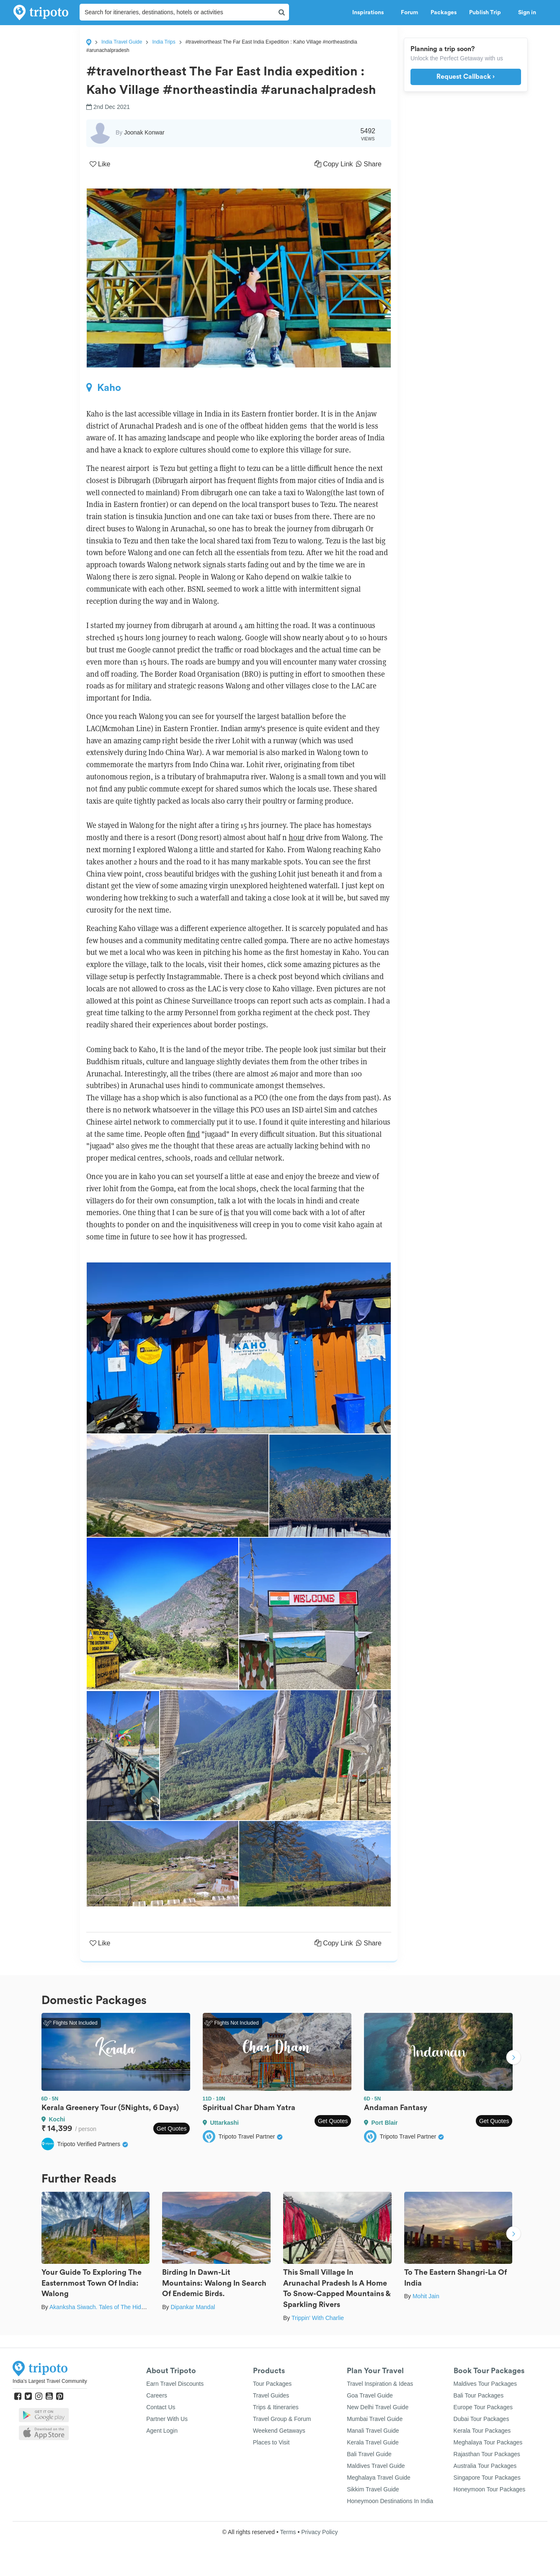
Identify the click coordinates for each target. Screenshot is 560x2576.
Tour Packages (272, 2383)
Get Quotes (172, 2128)
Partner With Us (167, 2419)
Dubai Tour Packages (481, 2419)
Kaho (103, 387)
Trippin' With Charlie (318, 2318)
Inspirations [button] (370, 13)
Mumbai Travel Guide (375, 2419)
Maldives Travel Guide (376, 2465)
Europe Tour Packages (483, 2407)
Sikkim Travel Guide (373, 2489)
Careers (156, 2395)
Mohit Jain (426, 2296)
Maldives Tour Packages (485, 2383)
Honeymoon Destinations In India (390, 2501)
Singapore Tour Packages (487, 2477)
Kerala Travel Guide (373, 2442)
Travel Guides (271, 2395)
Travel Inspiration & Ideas (380, 2383)
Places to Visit (271, 2442)
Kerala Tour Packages (482, 2430)
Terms (288, 2532)
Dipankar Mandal (192, 2307)
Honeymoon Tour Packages (490, 2489)
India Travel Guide (121, 42)
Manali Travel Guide (373, 2430)
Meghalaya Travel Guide (378, 2477)
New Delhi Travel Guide (377, 2407)
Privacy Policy (319, 2532)
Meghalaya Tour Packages (488, 2442)
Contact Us (160, 2407)
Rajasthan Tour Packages (487, 2454)
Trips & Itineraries (276, 2407)
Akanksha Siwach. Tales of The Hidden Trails (108, 2307)
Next (513, 2058)
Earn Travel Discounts (175, 2383)
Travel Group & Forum (282, 2419)
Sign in (527, 13)
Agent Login (162, 2430)
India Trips (163, 42)
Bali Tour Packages (479, 2395)
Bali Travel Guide (369, 2454)
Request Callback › (465, 76)
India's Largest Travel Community (50, 2381)
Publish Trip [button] (487, 13)
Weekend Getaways (279, 2430)
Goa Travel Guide (370, 2395)
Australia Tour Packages (485, 2465)
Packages (444, 13)
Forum (409, 13)
